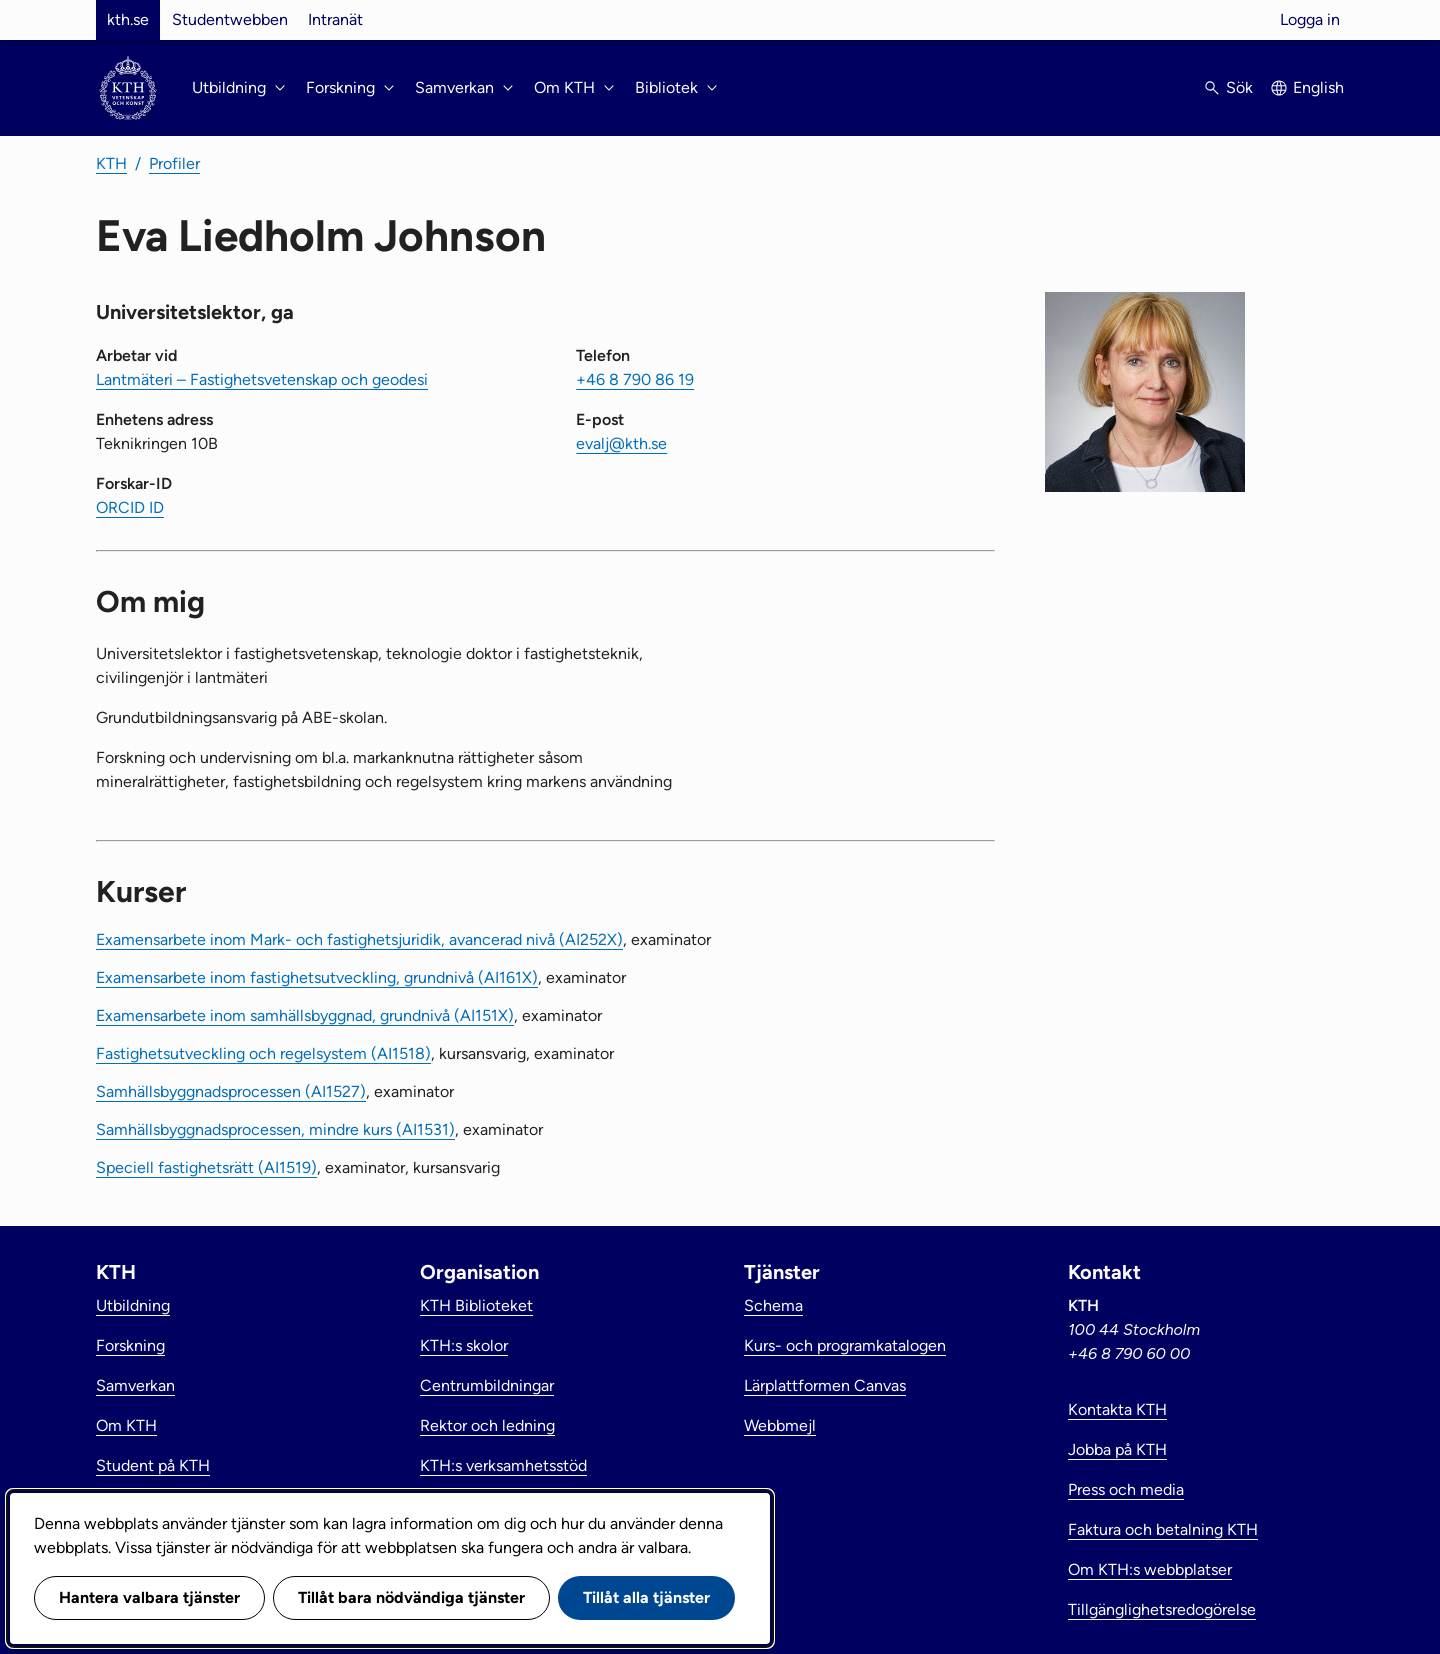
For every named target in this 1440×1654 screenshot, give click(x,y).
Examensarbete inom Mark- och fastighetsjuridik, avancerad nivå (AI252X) (359, 939)
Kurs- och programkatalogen (845, 1345)
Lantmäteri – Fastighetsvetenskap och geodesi (262, 379)
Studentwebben (230, 19)
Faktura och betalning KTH (1163, 1529)
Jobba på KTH (1117, 1449)
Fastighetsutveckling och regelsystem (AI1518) (263, 1053)
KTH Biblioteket (476, 1305)
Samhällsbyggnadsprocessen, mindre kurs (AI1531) (275, 1129)
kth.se (128, 19)
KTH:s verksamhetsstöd (503, 1465)
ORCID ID (130, 507)
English (1318, 87)
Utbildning (133, 1305)
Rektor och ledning (487, 1425)
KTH (111, 163)
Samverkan (135, 1385)
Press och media (1126, 1489)
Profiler (174, 163)
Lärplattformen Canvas (825, 1385)
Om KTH (126, 1425)
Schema (773, 1305)
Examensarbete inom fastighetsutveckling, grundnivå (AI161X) (317, 977)
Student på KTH (153, 1465)
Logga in (1310, 19)
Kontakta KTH (1117, 1409)
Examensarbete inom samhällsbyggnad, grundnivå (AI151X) (305, 1015)
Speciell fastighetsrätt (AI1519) (206, 1167)
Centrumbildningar (487, 1385)
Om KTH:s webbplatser (1150, 1569)
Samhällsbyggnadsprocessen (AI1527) (231, 1091)
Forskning (130, 1345)
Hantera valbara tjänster (149, 1597)
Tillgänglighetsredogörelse (1162, 1609)
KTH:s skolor (464, 1345)
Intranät (335, 19)
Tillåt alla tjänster (646, 1597)
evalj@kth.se (621, 443)
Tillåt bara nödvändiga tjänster (411, 1597)
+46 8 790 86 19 (635, 379)
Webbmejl (780, 1425)
